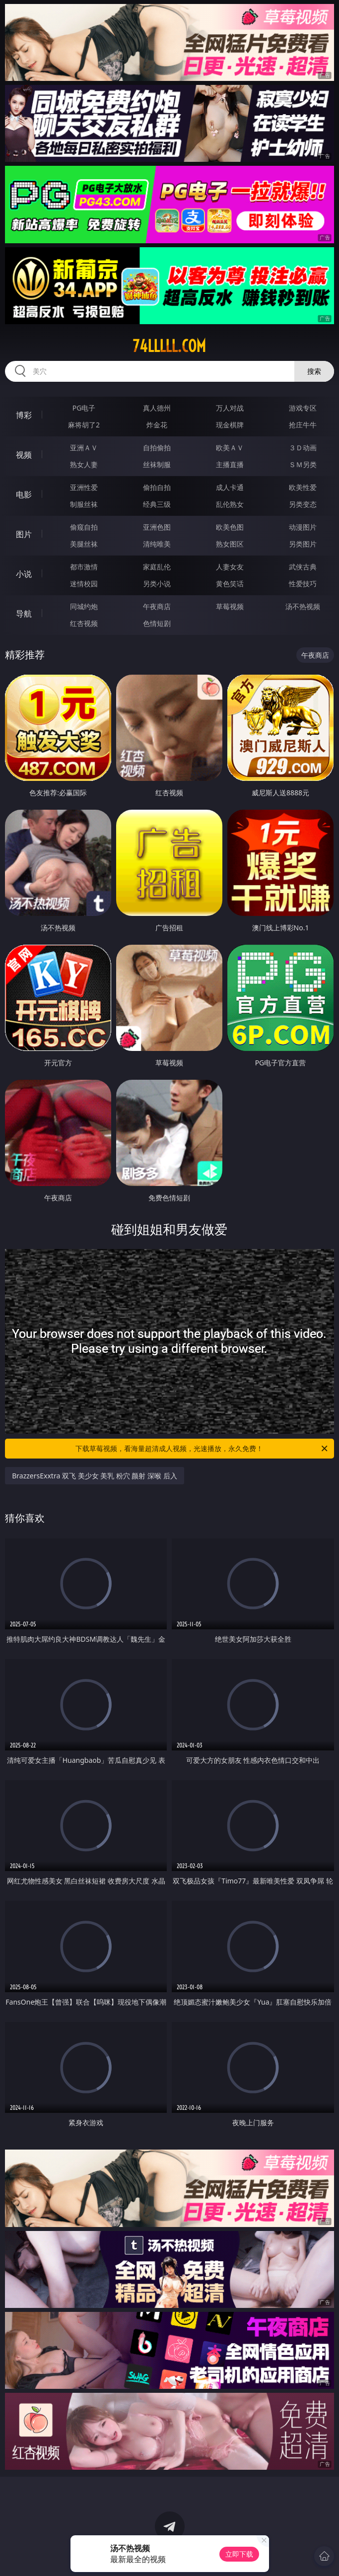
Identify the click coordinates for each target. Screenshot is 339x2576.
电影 (24, 494)
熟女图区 (230, 544)
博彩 (24, 415)
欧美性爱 (303, 487)
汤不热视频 (302, 606)
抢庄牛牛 (303, 424)
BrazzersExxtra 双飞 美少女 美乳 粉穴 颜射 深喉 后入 (94, 1475)
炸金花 (156, 424)
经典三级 (157, 504)
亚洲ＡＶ (84, 447)
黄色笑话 (230, 583)
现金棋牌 (230, 424)
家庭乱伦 (157, 566)
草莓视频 (230, 606)
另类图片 (303, 544)
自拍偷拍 (157, 447)
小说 (24, 573)
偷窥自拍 (84, 527)
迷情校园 (84, 583)
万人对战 (230, 408)
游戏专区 (303, 408)
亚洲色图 (157, 527)
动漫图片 (303, 527)
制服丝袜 (84, 504)
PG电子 (84, 408)
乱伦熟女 (230, 504)
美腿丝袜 (84, 544)
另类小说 (157, 583)
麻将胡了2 (84, 424)
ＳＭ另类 (303, 464)
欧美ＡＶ (230, 447)
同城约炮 (84, 606)
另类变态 (303, 504)
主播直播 (230, 464)
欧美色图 (230, 527)
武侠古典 (303, 566)
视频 (24, 454)
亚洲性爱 (84, 487)
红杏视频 (84, 623)
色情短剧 (157, 623)
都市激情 (84, 566)
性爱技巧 (303, 583)
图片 (24, 534)
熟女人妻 (84, 464)
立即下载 (239, 2554)
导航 (24, 613)
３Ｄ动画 (303, 447)
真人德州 (157, 408)
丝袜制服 (157, 464)
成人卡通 (230, 487)
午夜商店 (157, 606)
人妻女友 (230, 566)
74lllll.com (169, 346)
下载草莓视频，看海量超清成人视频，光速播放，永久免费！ (202, 1449)
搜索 (314, 371)
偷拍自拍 (157, 487)
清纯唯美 (157, 544)
